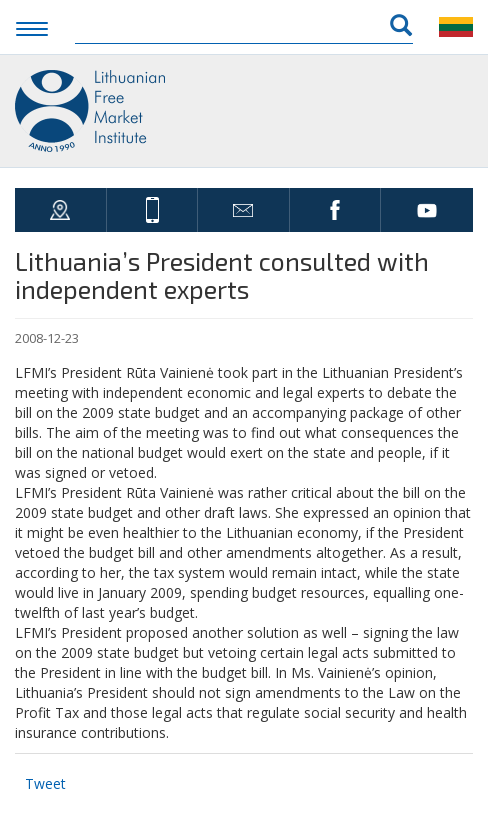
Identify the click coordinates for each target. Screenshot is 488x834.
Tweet (45, 783)
